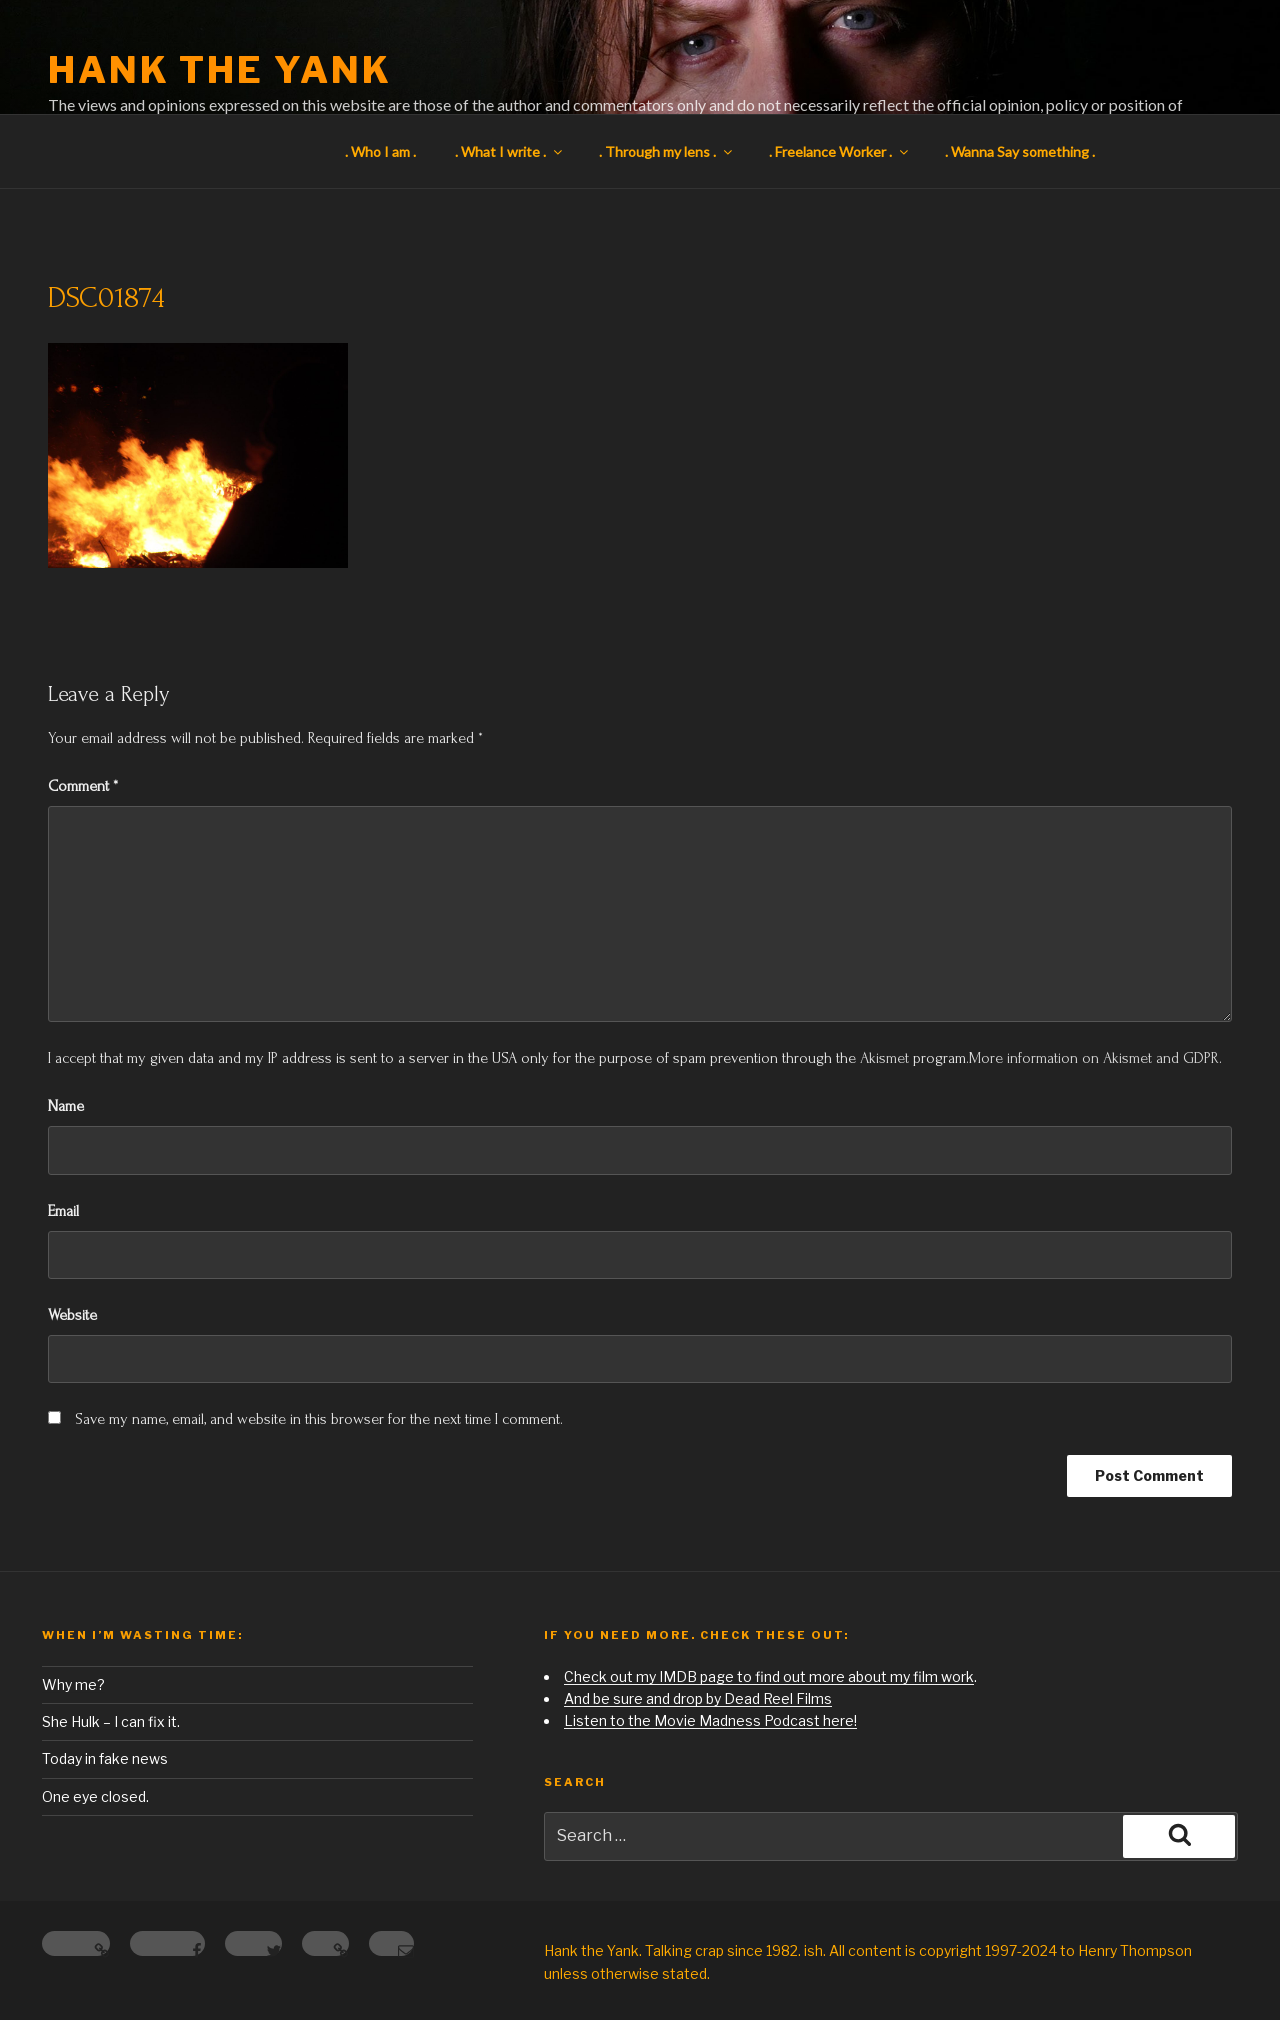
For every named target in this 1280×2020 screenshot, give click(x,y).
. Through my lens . (667, 151)
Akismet (884, 1058)
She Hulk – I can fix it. (111, 1721)
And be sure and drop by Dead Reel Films (698, 1698)
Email (63, 1211)
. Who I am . (380, 151)
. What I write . (510, 151)
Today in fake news (105, 1758)
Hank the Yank (219, 70)
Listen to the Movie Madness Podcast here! (710, 1720)
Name (66, 1106)
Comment (83, 786)
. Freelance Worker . (840, 151)
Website (72, 1315)
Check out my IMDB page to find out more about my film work (769, 1676)
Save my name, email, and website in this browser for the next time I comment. (319, 1419)
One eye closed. (95, 1796)
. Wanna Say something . (1020, 151)
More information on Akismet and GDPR (1094, 1058)
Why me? (73, 1684)
